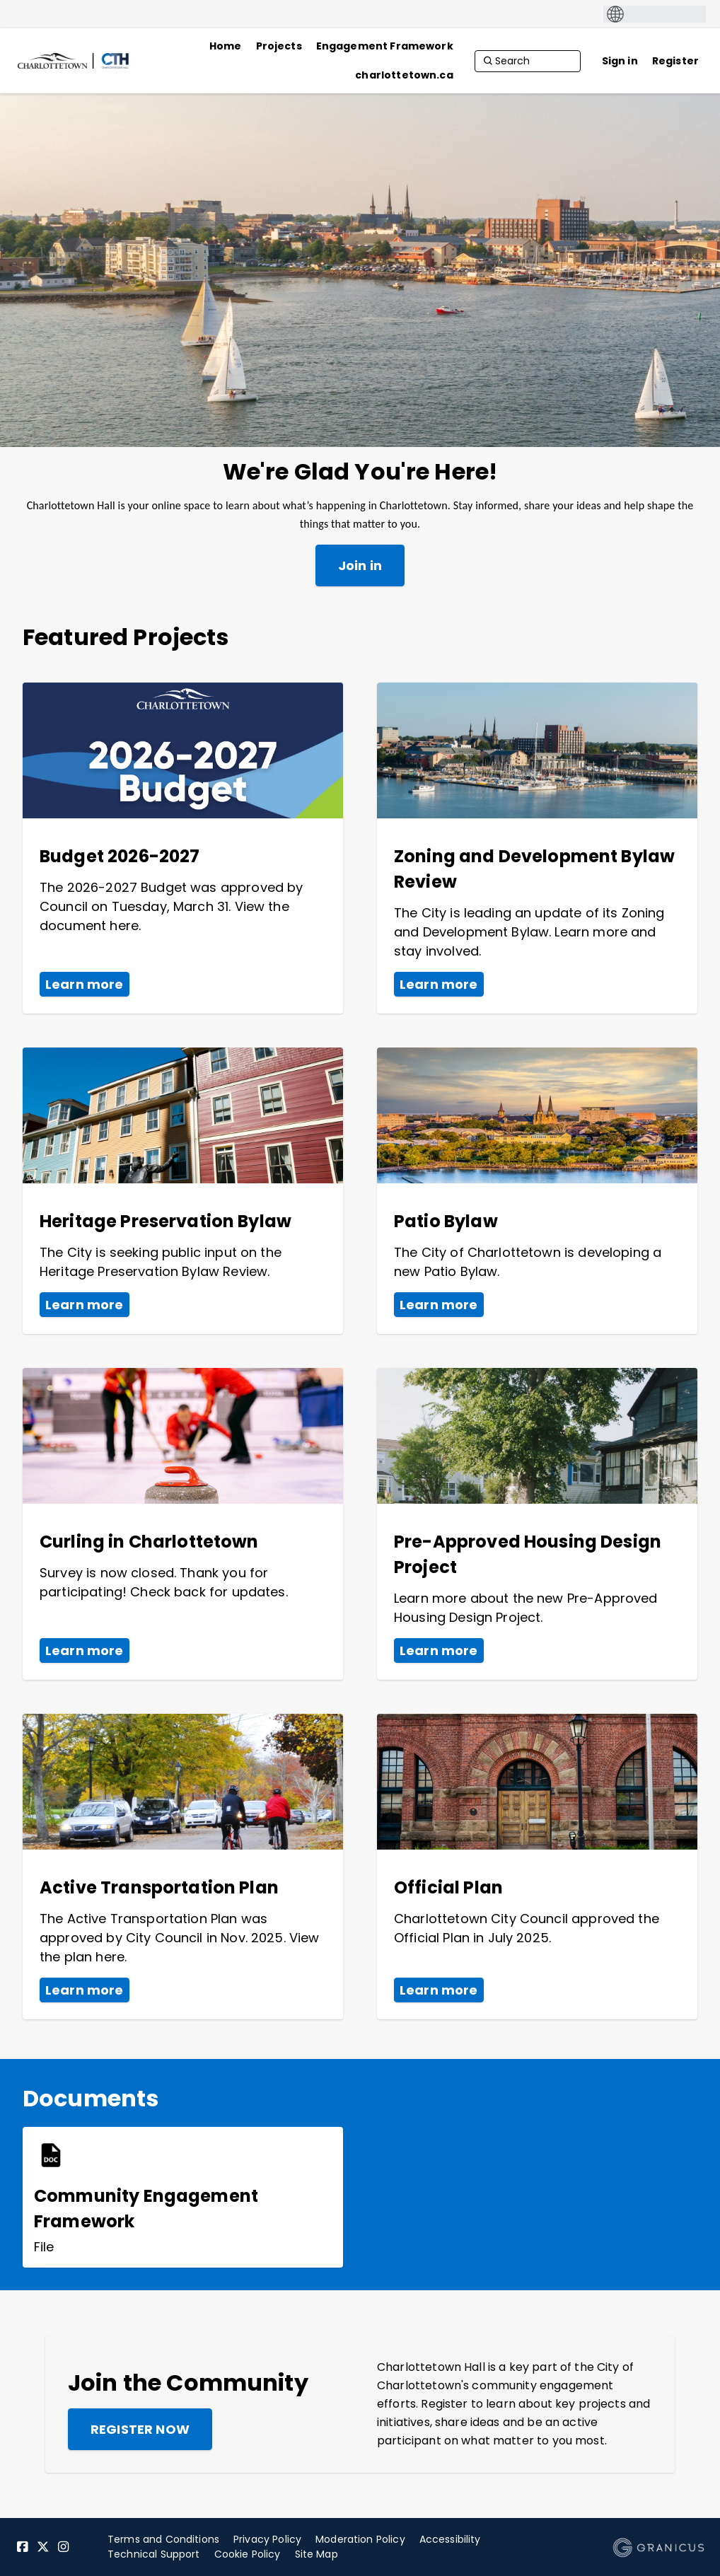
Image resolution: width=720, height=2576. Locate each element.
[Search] (528, 61)
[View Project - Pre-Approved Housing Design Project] (537, 1524)
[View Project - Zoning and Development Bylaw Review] (537, 848)
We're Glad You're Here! (360, 471)
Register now (140, 2429)
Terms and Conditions (163, 2539)
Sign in (620, 61)
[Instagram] (63, 2547)
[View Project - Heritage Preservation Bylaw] (183, 1191)
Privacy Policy (267, 2539)
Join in (360, 565)
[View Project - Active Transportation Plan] (183, 1866)
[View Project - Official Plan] (537, 1866)
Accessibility (450, 2539)
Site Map (316, 2554)
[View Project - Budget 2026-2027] (183, 848)
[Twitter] (43, 2547)
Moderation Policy (360, 2539)
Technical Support (154, 2554)
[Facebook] (22, 2547)
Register (675, 61)
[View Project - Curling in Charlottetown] (183, 1524)
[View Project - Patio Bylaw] (537, 1191)
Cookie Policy (247, 2554)
